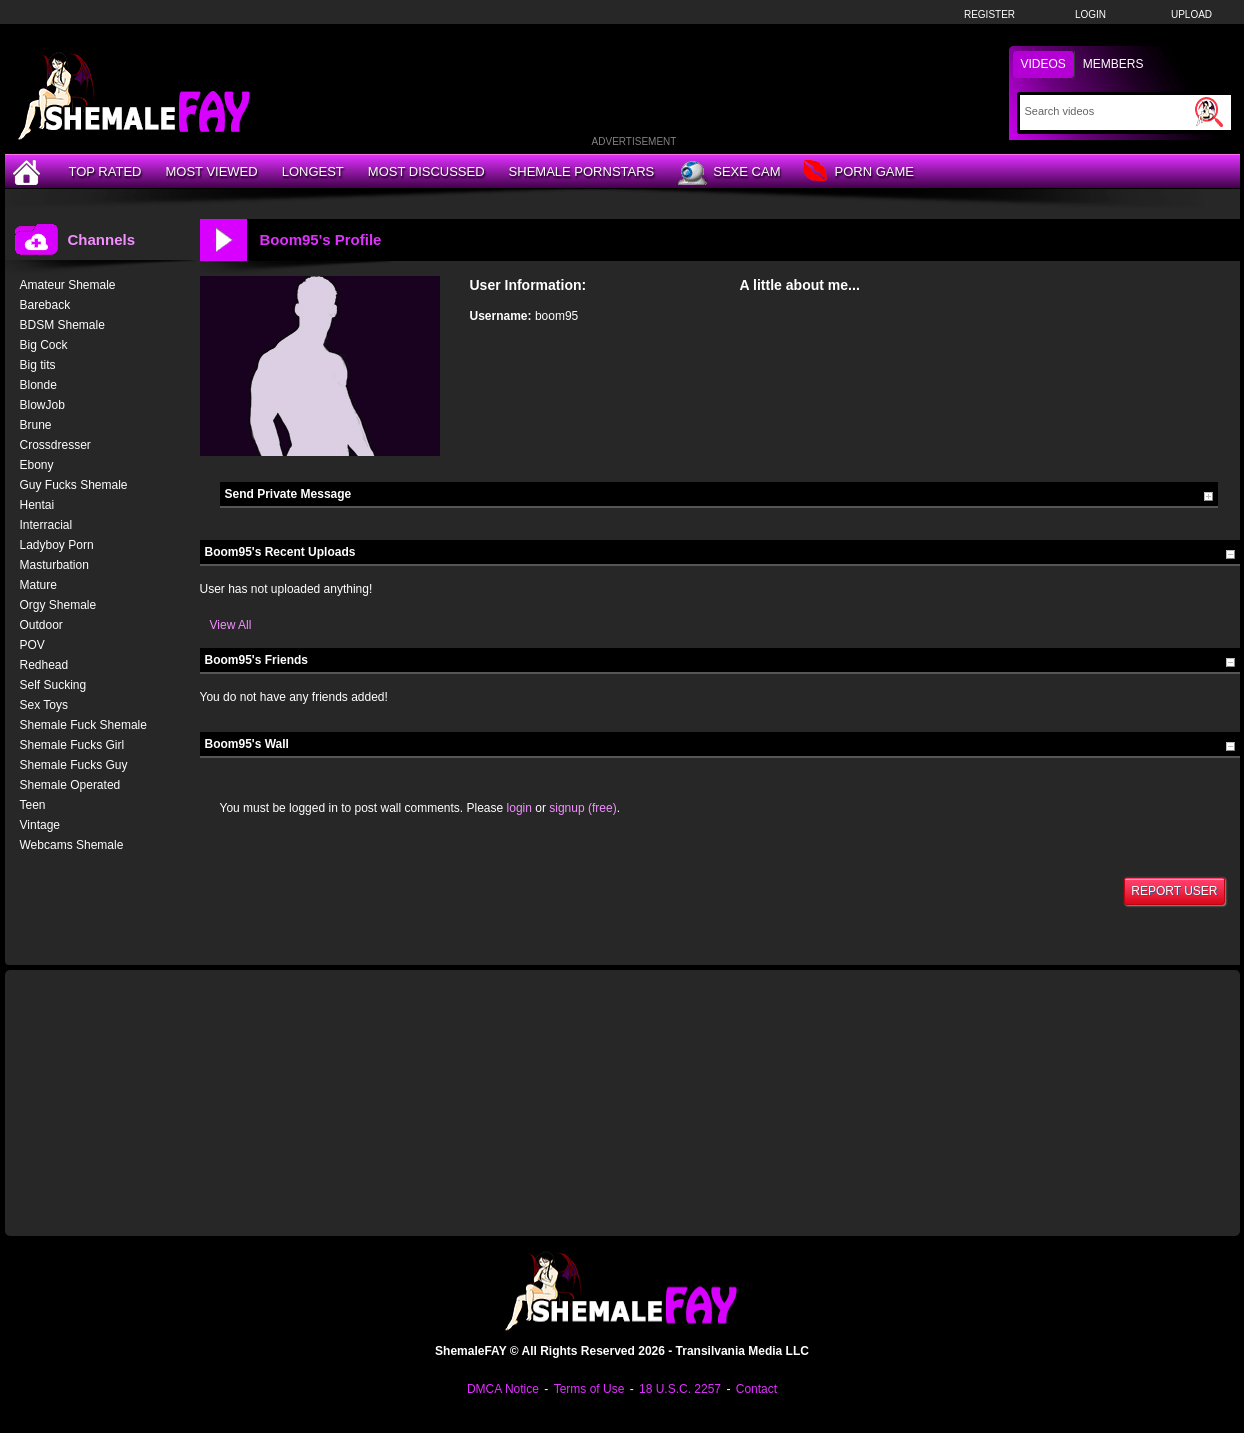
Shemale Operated (70, 785)
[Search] (1107, 111)
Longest (313, 171)
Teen (33, 805)
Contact (756, 1389)
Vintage (40, 825)
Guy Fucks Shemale (74, 485)
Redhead (44, 665)
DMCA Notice (503, 1389)
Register (989, 14)
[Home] (29, 171)
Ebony (37, 465)
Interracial (46, 525)
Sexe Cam (729, 173)
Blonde (38, 385)
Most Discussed (426, 171)
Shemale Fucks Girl (72, 745)
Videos (1043, 64)
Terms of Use (589, 1389)
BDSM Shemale (62, 325)
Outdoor (41, 625)
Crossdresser (55, 445)
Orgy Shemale (58, 605)
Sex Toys (44, 705)
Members (1113, 64)
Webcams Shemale (72, 845)
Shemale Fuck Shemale (83, 725)
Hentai (37, 505)
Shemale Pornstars (582, 171)
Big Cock (44, 345)
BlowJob (42, 405)
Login (1090, 14)
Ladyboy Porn (57, 545)
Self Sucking (53, 685)
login (519, 808)
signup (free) (582, 808)
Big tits (38, 365)
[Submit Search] (1209, 112)
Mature (38, 585)
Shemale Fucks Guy (74, 765)
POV (32, 645)
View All (231, 625)
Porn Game (858, 172)
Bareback (45, 305)
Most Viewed (211, 171)
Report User (1174, 891)
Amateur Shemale (68, 285)
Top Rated (105, 171)
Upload (1191, 14)
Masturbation (54, 565)
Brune (36, 425)
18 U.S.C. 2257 (680, 1389)
